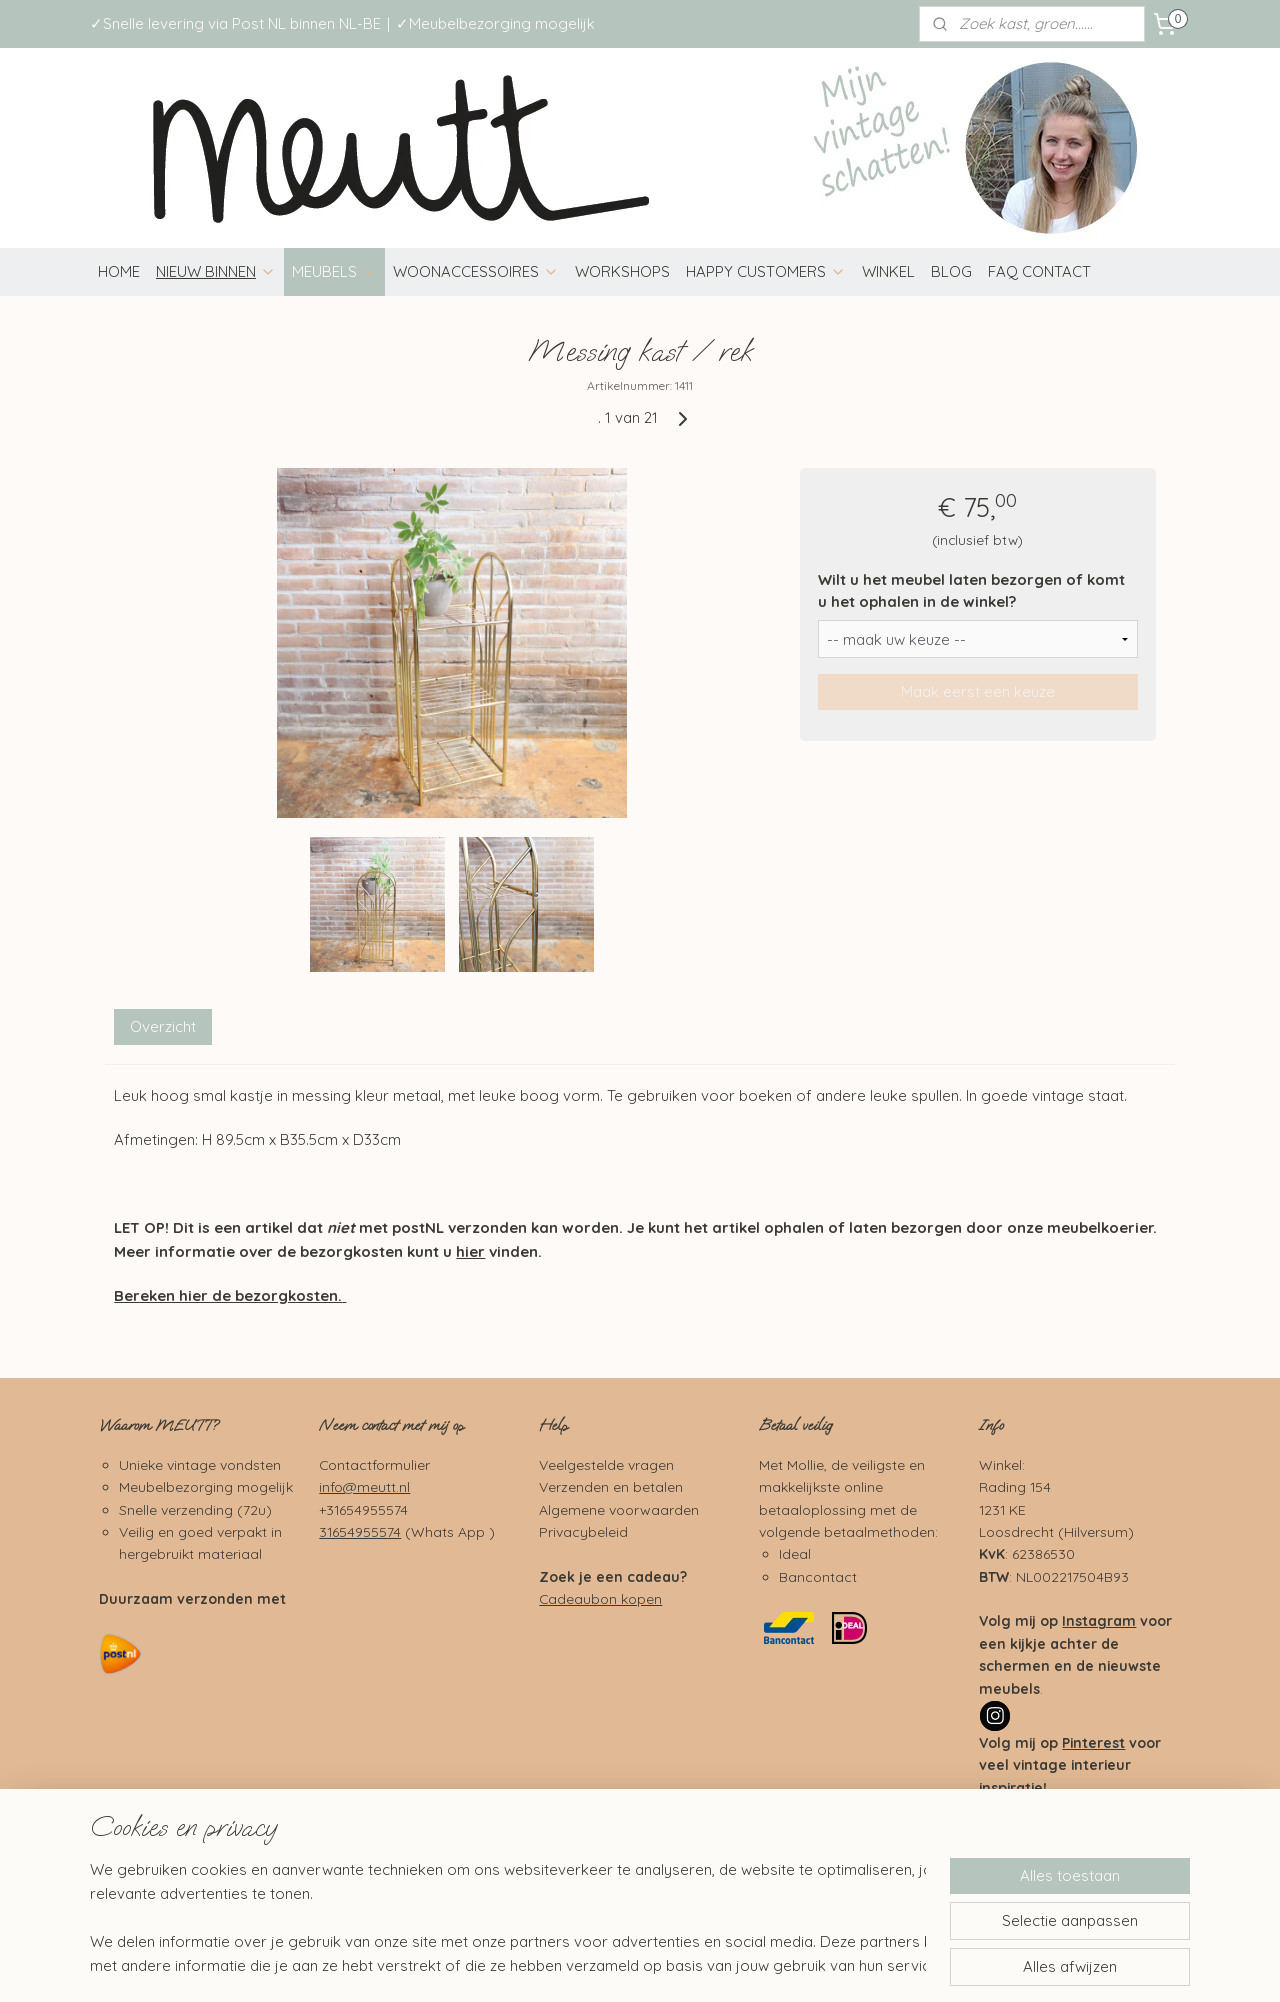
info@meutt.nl (364, 1486)
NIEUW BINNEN (216, 271)
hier (470, 1251)
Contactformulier (374, 1464)
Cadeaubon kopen (600, 1598)
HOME (119, 271)
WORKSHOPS (622, 271)
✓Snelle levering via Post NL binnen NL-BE (235, 23)
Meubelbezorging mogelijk (206, 1486)
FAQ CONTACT (1039, 271)
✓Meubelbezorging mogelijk (495, 23)
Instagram (1099, 1620)
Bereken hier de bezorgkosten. (228, 1295)
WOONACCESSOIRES (476, 271)
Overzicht (163, 1026)
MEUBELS (334, 271)
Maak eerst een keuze (978, 691)
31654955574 (360, 1531)
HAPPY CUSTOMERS (766, 271)
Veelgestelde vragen (606, 1464)
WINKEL (888, 271)
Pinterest (1093, 1742)
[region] (508, 1918)
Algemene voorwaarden (619, 1509)
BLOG (951, 271)
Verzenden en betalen (611, 1486)
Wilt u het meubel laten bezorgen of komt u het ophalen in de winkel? (971, 591)
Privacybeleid (583, 1531)
